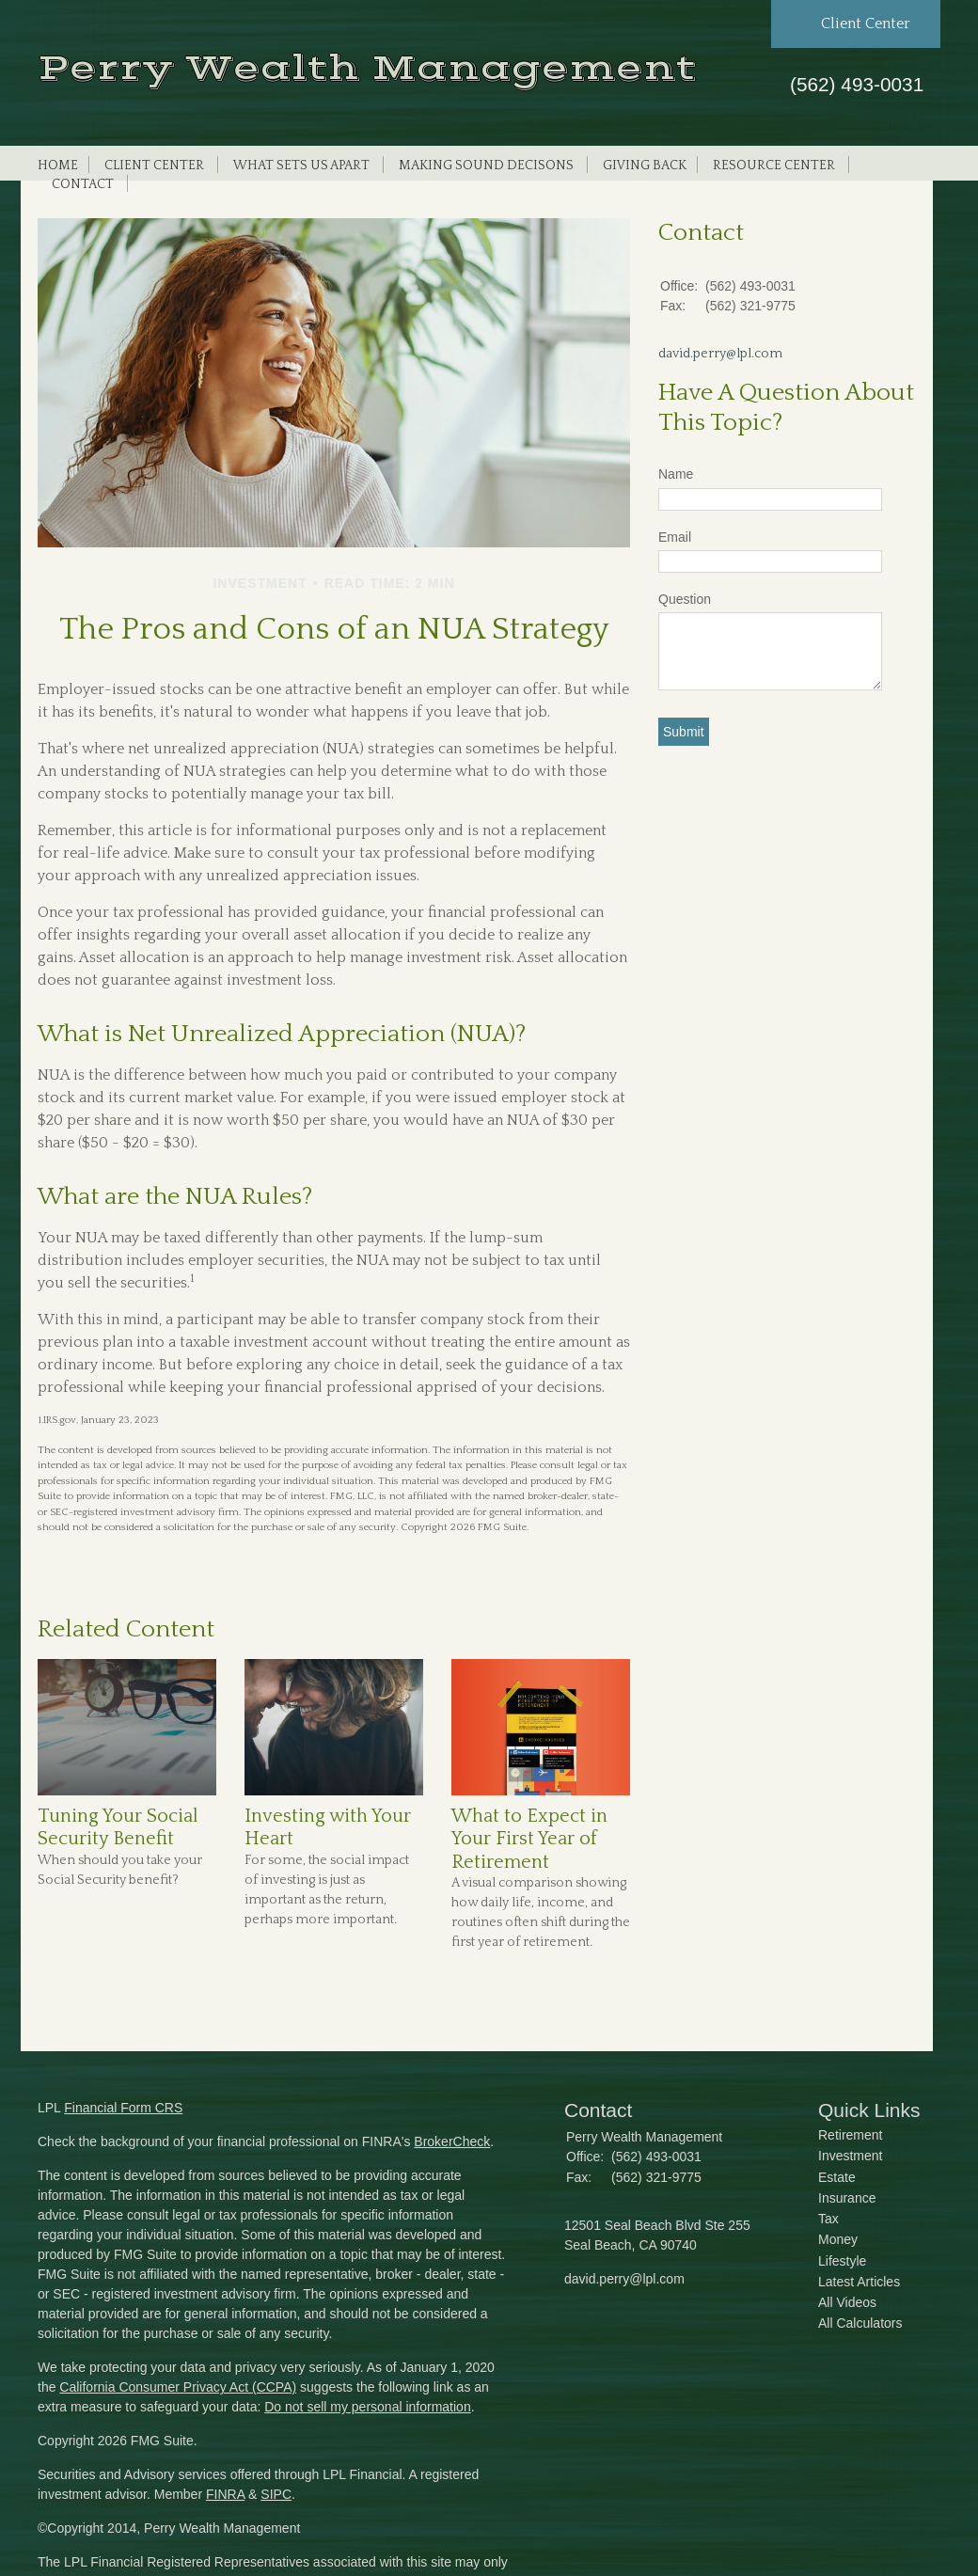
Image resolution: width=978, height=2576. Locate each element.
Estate (837, 2177)
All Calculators (860, 2323)
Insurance (846, 2197)
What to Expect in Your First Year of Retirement (529, 1839)
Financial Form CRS (123, 2107)
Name (675, 474)
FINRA (225, 2494)
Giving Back (644, 165)
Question (684, 599)
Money (838, 2239)
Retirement (850, 2134)
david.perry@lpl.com (720, 353)
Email (674, 537)
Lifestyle (842, 2260)
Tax (828, 2218)
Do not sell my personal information (367, 2406)
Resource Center (774, 165)
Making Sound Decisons (486, 165)
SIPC (276, 2494)
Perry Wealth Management (367, 68)
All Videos (847, 2302)
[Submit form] (683, 732)
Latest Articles (859, 2281)
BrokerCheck (452, 2141)
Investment (850, 2155)
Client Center (154, 165)
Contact (83, 184)
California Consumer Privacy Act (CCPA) (177, 2386)
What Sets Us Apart (301, 165)
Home (58, 165)
